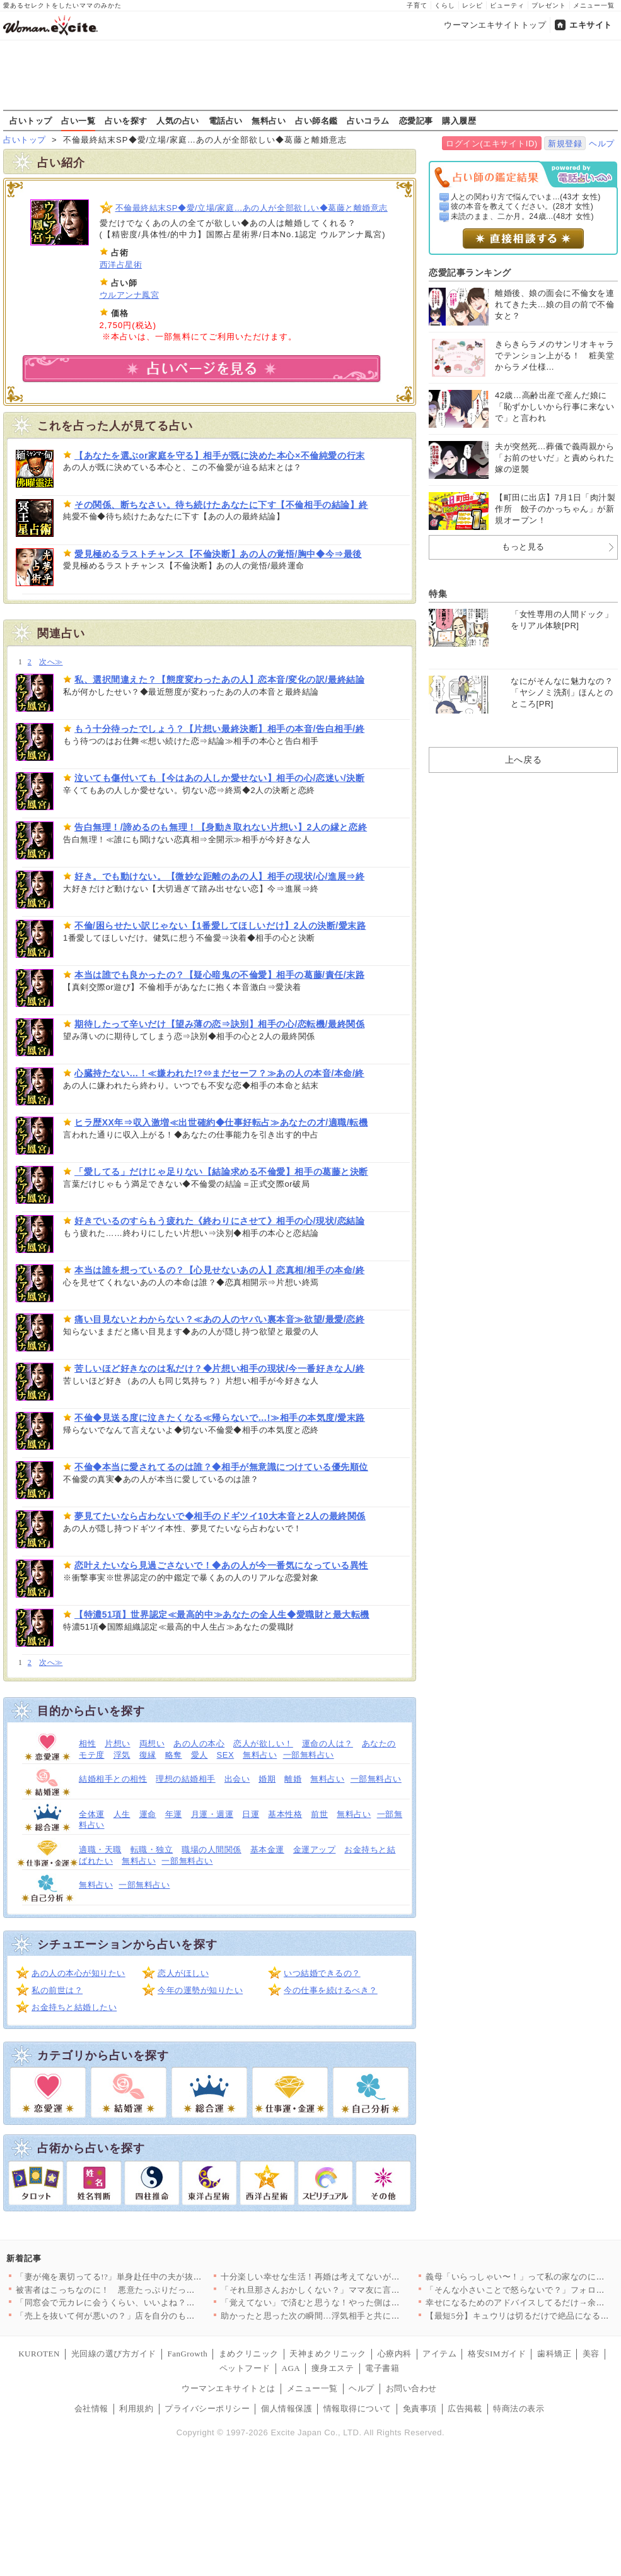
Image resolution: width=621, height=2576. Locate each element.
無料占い (269, 120)
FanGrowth (187, 2353)
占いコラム (368, 120)
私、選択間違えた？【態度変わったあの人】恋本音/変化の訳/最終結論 (219, 679)
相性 (87, 1743)
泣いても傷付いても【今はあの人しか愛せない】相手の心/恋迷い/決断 (219, 778)
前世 (319, 1814)
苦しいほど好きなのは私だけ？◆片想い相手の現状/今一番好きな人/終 (219, 1368)
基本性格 (285, 1814)
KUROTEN (39, 2353)
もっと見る (523, 546)
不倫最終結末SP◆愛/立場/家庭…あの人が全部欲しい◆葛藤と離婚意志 (251, 208)
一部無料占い (308, 1755)
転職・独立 (152, 1849)
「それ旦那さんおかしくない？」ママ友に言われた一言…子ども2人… (355, 2290)
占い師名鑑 (316, 120)
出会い (237, 1779)
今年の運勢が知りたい (200, 1990)
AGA (291, 2368)
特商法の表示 (518, 2408)
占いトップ (30, 120)
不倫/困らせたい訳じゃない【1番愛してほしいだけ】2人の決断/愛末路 (220, 925)
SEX (226, 1755)
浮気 (122, 1755)
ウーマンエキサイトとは (229, 2388)
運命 (147, 1814)
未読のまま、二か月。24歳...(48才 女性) (523, 216)
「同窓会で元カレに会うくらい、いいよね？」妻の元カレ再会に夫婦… (152, 2302)
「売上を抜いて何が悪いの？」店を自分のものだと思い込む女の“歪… (150, 2315)
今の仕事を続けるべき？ (331, 1990)
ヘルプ (602, 143)
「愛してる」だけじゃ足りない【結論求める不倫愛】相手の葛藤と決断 (221, 1172)
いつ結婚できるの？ (322, 1973)
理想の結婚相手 (186, 1779)
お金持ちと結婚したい (74, 2007)
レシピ (472, 5)
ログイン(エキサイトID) (491, 143)
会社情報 (91, 2408)
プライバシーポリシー (207, 2408)
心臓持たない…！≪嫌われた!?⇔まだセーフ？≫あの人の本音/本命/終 (219, 1073)
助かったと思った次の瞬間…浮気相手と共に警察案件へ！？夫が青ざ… (357, 2315)
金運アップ (314, 1849)
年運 (173, 1814)
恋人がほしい (183, 1973)
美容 (591, 2353)
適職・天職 (100, 1849)
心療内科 (395, 2353)
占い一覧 (78, 120)
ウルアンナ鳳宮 (130, 295)
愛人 (199, 1755)
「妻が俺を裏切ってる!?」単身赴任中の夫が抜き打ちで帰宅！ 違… (144, 2276)
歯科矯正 (554, 2353)
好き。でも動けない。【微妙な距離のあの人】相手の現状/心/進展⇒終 (219, 876)
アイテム (439, 2353)
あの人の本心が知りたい (78, 1973)
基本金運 (267, 1849)
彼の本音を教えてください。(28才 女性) (522, 206)
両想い (152, 1743)
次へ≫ (50, 662)
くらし (444, 5)
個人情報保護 (286, 2408)
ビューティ (507, 5)
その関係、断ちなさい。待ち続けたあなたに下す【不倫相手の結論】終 (221, 505)
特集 (438, 594)
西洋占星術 (121, 264)
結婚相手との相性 (113, 1779)
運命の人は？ (327, 1743)
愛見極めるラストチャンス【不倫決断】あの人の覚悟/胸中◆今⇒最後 (218, 554)
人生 (122, 1814)
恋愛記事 (416, 120)
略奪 (173, 1755)
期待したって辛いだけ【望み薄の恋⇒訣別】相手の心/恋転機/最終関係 (219, 1024)
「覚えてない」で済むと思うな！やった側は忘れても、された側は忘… (357, 2302)
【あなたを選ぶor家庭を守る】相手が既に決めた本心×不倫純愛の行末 (219, 455)
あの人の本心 (198, 1743)
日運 (250, 1814)
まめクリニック (249, 2353)
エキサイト (590, 25)
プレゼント (548, 5)
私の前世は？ (57, 1990)
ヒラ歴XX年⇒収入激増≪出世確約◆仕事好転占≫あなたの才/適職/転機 (221, 1122)
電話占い (226, 120)
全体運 (92, 1814)
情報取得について (357, 2408)
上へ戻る (523, 760)
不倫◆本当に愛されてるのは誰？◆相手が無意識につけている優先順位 (221, 1467)
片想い (118, 1743)
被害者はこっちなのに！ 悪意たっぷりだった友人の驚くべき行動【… (152, 2290)
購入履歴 (459, 120)
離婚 (292, 1779)
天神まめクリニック (327, 2353)
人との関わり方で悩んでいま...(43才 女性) (526, 196)
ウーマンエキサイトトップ (495, 25)
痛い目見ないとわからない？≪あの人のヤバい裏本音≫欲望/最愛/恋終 (219, 1319)
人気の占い (177, 120)
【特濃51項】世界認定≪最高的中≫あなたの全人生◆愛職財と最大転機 (221, 1614)
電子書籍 (382, 2368)
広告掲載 (465, 2408)
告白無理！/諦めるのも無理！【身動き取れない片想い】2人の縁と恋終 (220, 827)
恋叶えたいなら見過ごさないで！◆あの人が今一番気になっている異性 (221, 1565)
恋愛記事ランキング (470, 273)
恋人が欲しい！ (263, 1743)
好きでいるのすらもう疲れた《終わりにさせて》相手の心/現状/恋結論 (219, 1221)
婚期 (267, 1779)
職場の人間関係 (211, 1849)
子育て (417, 5)
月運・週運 (212, 1814)
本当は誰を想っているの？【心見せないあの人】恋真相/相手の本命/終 (219, 1270)
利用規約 (136, 2408)
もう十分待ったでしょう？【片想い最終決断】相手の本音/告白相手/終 (219, 729)
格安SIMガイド (497, 2353)
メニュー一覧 (594, 5)
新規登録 (565, 143)
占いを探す (126, 120)
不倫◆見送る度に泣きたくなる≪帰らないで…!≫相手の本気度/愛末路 (219, 1418)
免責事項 (420, 2408)
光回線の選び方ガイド (113, 2353)
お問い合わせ (411, 2388)
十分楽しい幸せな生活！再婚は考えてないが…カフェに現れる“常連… (355, 2276)
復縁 (147, 1755)
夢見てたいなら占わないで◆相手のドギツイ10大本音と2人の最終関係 (220, 1516)
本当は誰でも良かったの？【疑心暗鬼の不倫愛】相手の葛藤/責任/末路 (219, 975)
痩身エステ (332, 2368)
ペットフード (244, 2368)
